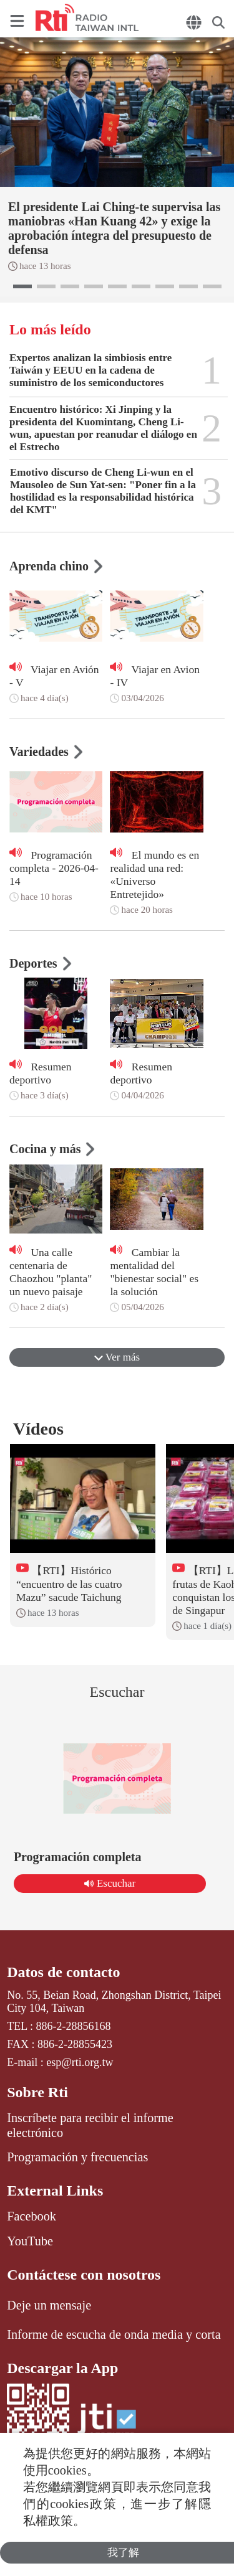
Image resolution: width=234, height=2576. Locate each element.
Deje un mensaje (49, 2305)
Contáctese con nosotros (83, 2275)
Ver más (117, 1357)
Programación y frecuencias (77, 2157)
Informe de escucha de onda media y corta (113, 2334)
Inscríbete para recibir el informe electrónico (90, 2125)
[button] (22, 286)
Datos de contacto (63, 1972)
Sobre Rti (37, 2092)
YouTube (30, 2241)
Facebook (31, 2216)
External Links (55, 2190)
